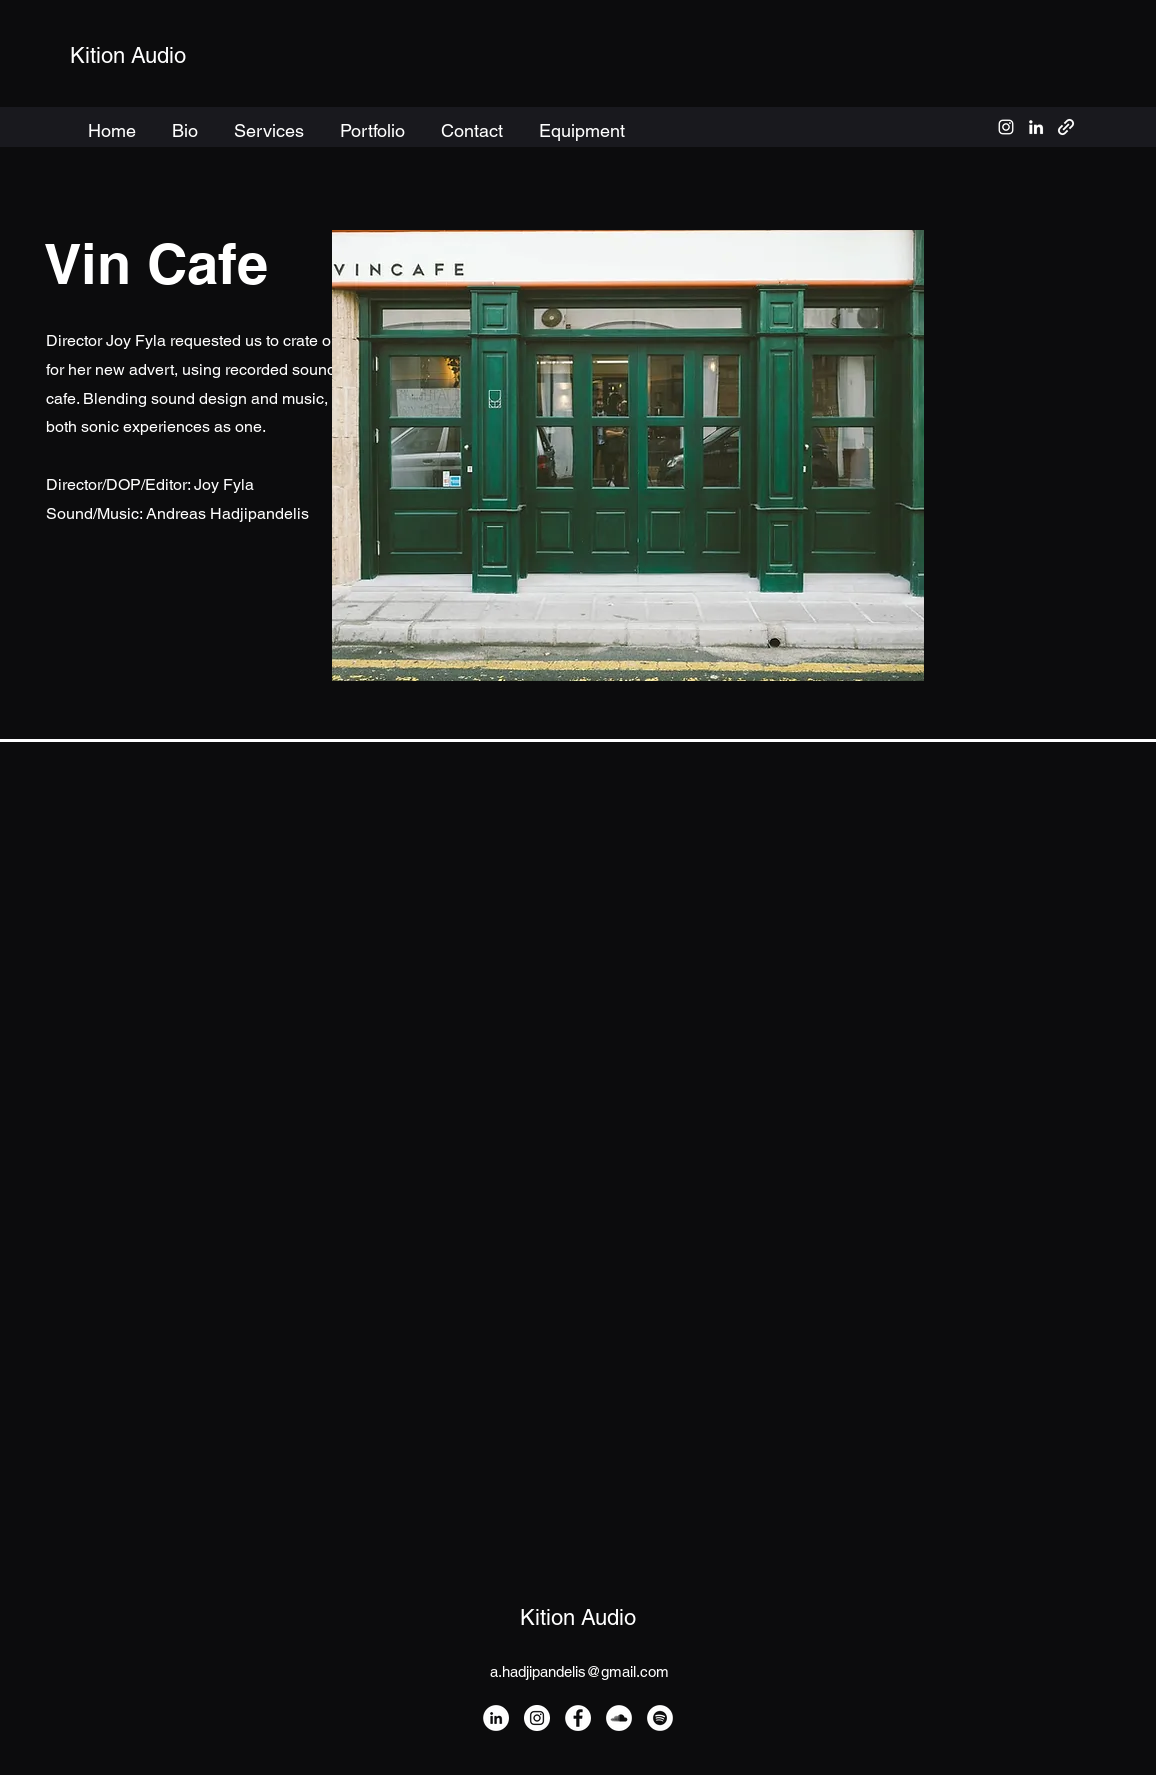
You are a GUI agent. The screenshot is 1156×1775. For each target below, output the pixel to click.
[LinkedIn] (496, 1718)
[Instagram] (537, 1718)
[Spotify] (660, 1718)
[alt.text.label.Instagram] (1006, 127)
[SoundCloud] (619, 1718)
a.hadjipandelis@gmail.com (579, 1671)
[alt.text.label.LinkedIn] (1036, 127)
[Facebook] (578, 1718)
